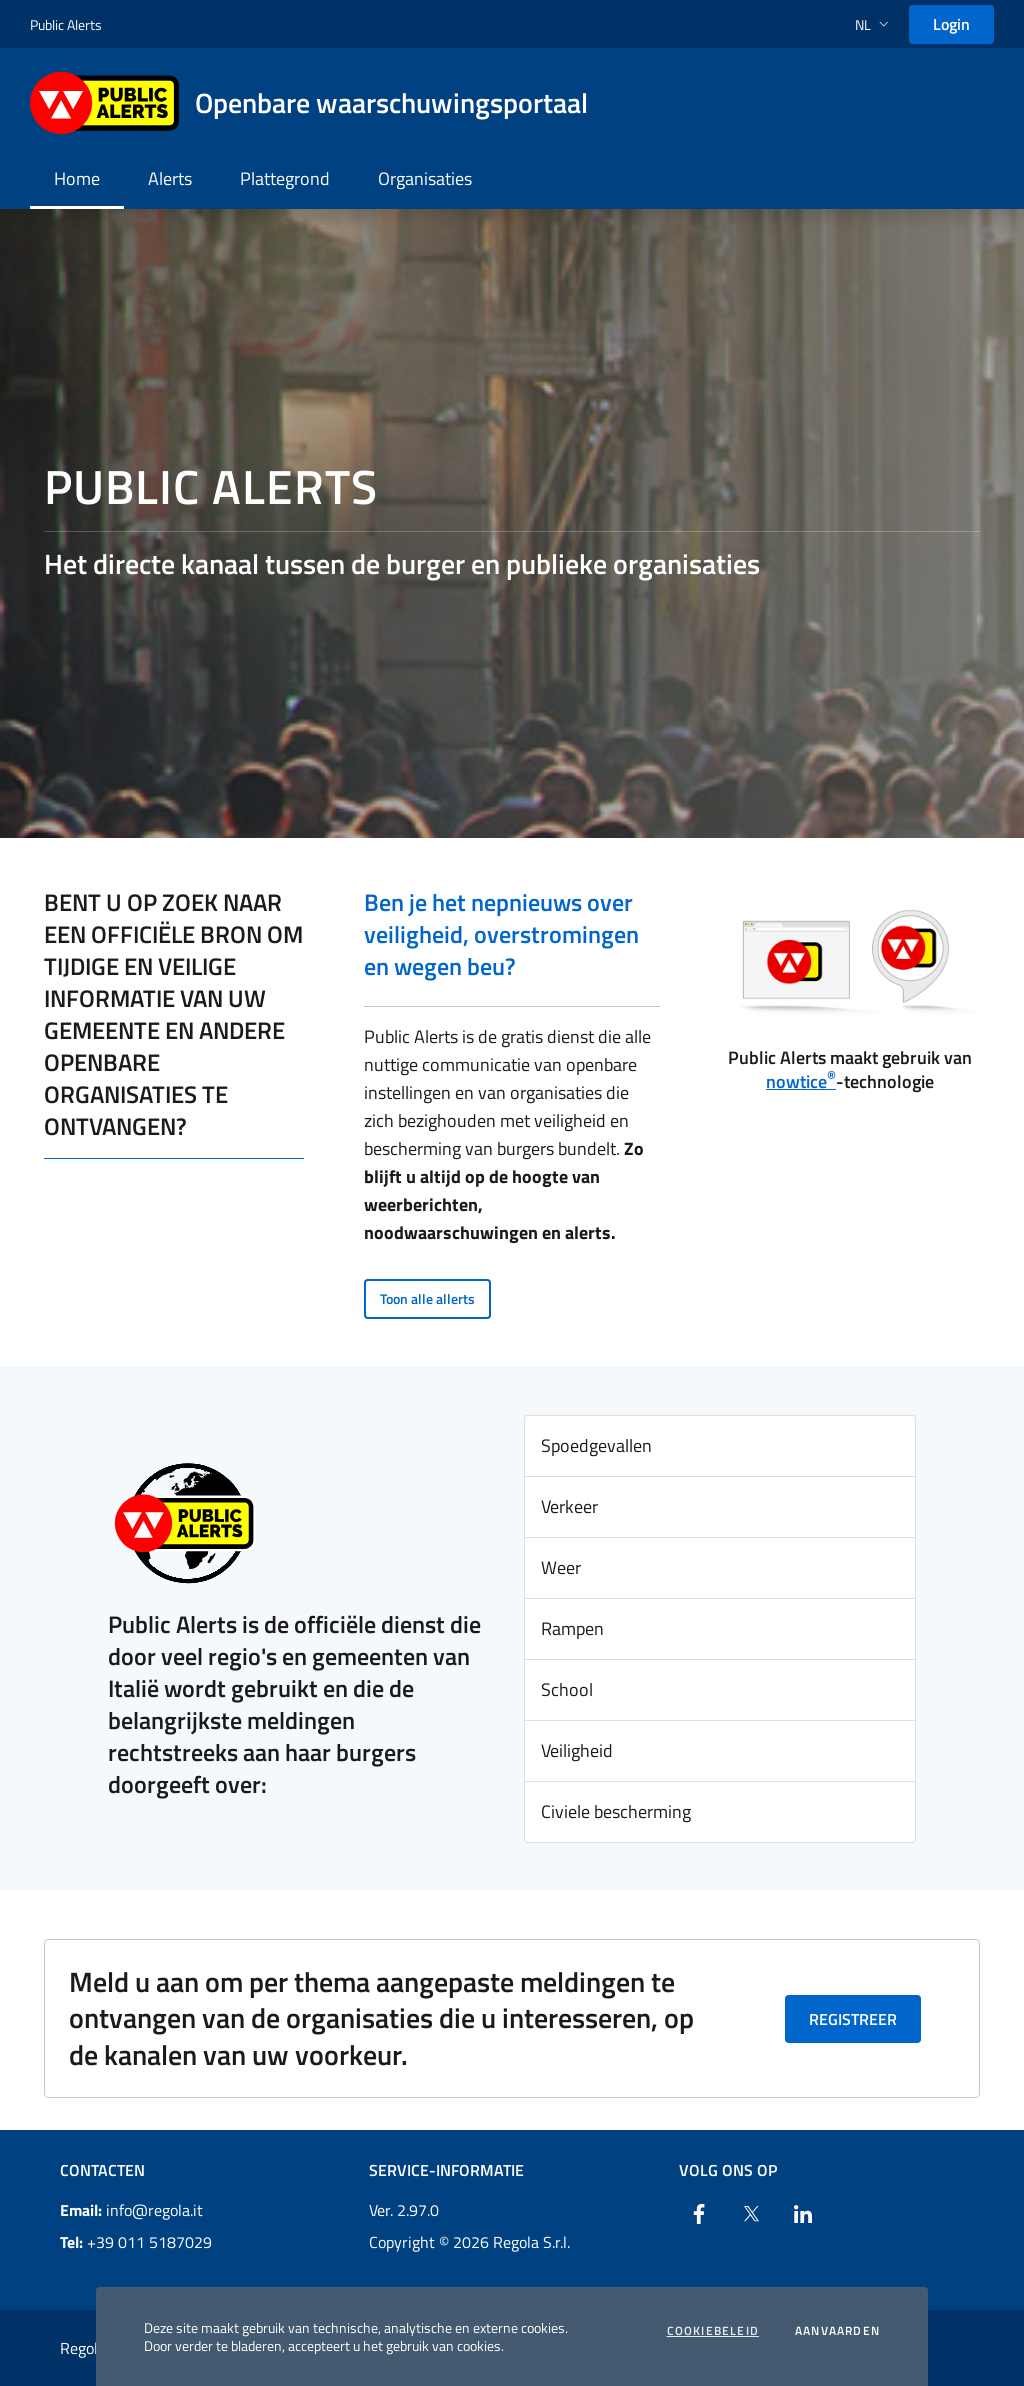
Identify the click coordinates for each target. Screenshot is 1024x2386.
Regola (83, 2348)
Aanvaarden (837, 2331)
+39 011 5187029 (136, 2242)
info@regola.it (131, 2210)
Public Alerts (66, 24)
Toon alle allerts (427, 1298)
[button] (874, 24)
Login (951, 24)
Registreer (853, 2019)
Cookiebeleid (713, 2331)
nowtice (801, 1081)
